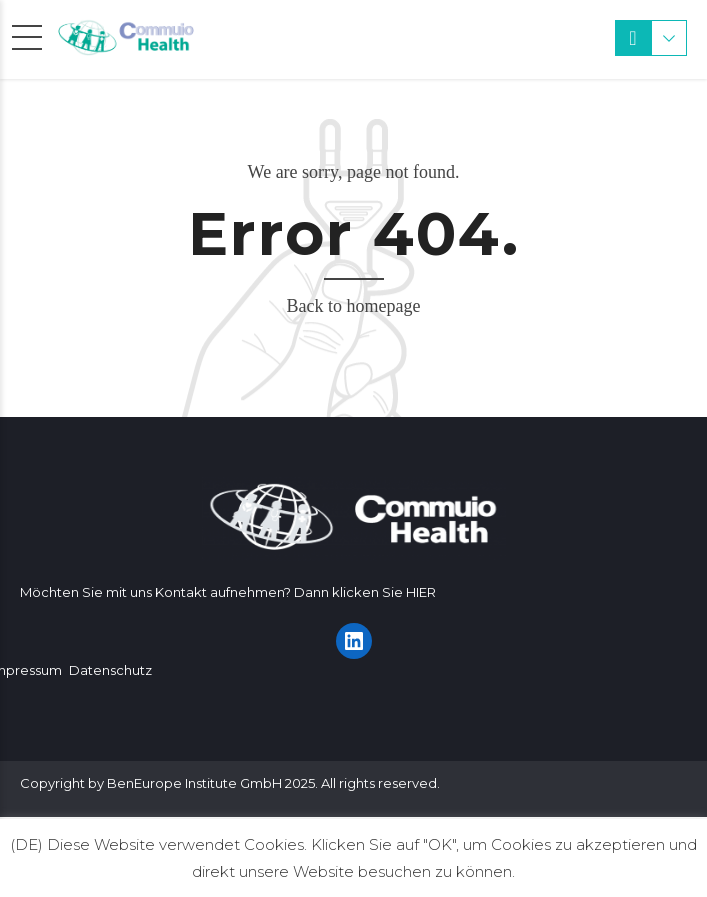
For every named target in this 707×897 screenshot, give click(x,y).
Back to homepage (354, 306)
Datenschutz (110, 670)
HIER (421, 592)
